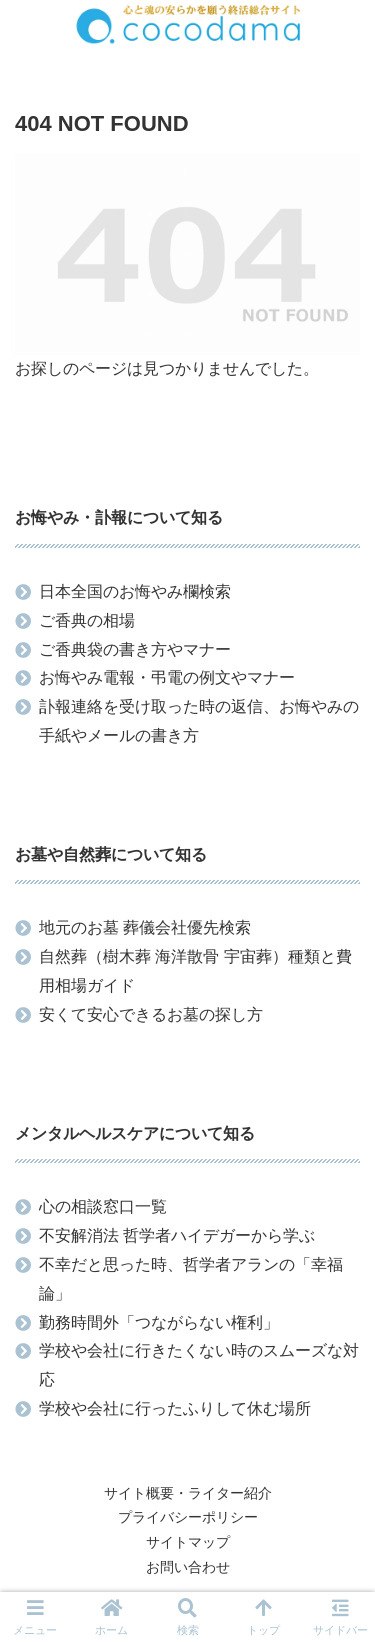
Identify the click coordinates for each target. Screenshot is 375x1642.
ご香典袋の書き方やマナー (135, 649)
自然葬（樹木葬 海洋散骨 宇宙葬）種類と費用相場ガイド (195, 971)
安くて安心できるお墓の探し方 (151, 1014)
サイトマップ (188, 1542)
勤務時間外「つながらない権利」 (159, 1322)
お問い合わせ (188, 1567)
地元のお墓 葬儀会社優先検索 (145, 927)
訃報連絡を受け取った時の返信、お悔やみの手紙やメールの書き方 (199, 721)
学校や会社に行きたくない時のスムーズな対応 (199, 1365)
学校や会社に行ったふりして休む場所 (175, 1408)
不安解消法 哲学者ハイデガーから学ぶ (177, 1235)
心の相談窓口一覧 (103, 1206)
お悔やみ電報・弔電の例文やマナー (167, 677)
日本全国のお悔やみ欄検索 (135, 591)
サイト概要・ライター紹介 (188, 1493)
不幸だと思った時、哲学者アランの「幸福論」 (191, 1279)
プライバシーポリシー (188, 1517)
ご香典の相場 (87, 620)
